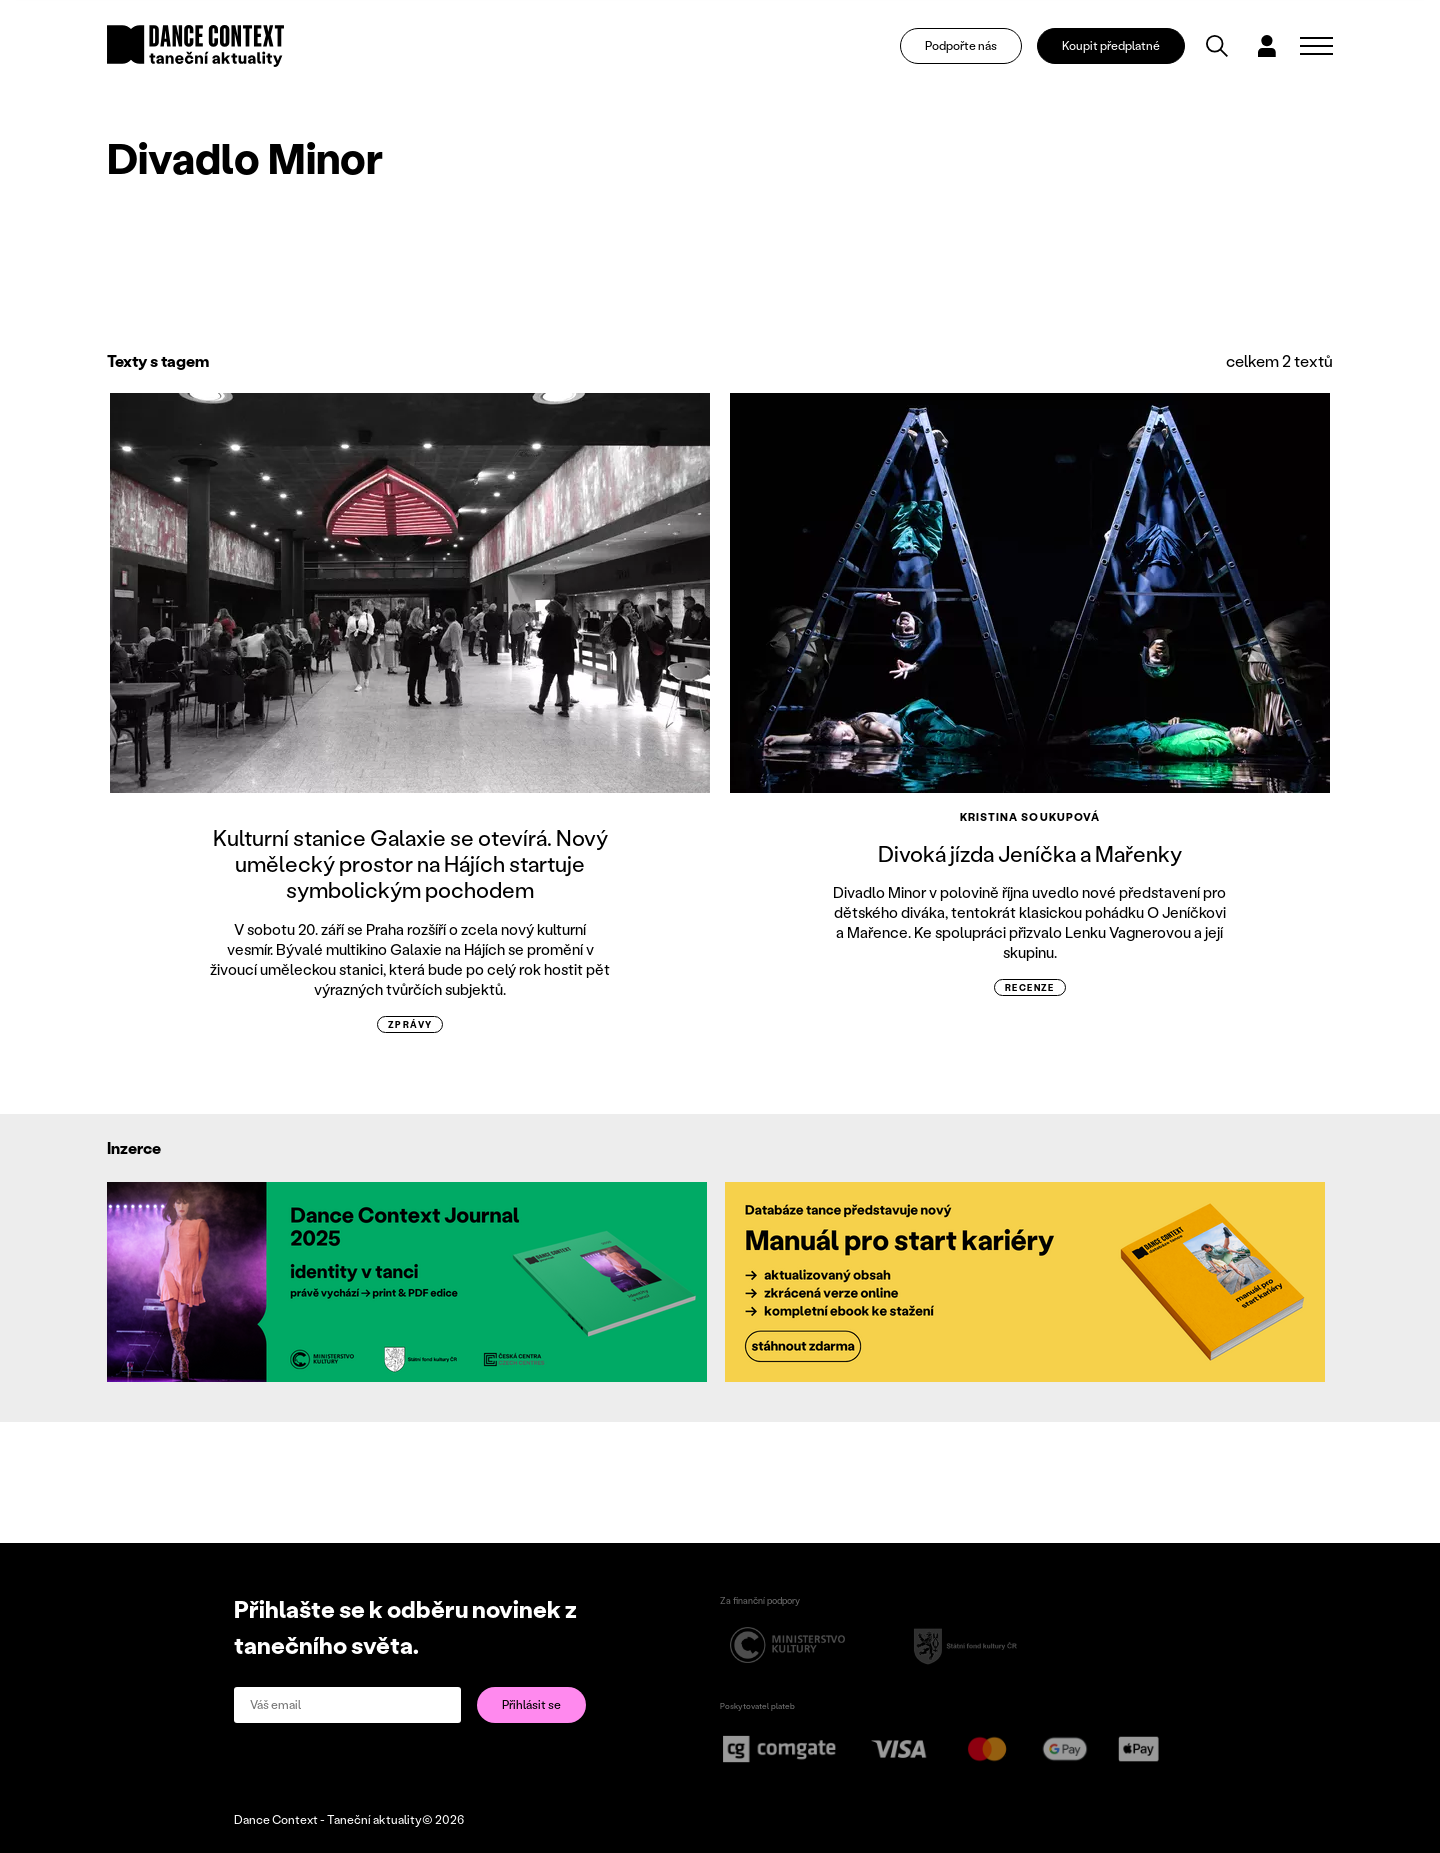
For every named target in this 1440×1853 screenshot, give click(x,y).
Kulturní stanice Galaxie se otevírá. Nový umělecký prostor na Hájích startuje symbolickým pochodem (410, 864)
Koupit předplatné (1111, 45)
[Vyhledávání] (1217, 46)
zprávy (410, 1024)
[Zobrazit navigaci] (1316, 46)
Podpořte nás (961, 45)
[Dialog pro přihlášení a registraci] (1267, 46)
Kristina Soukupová (1030, 817)
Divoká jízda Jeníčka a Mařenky (1030, 853)
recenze (1030, 987)
